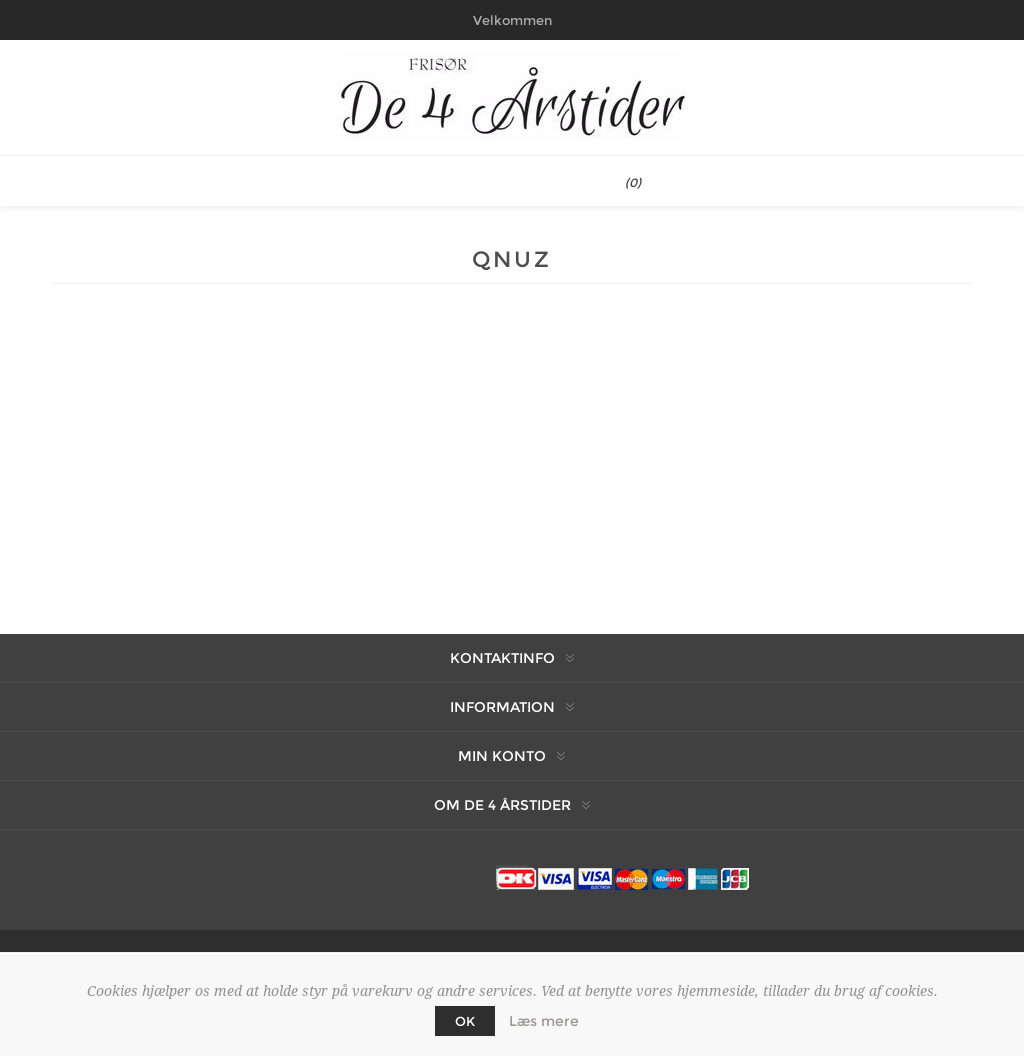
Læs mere (544, 1021)
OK (465, 1021)
